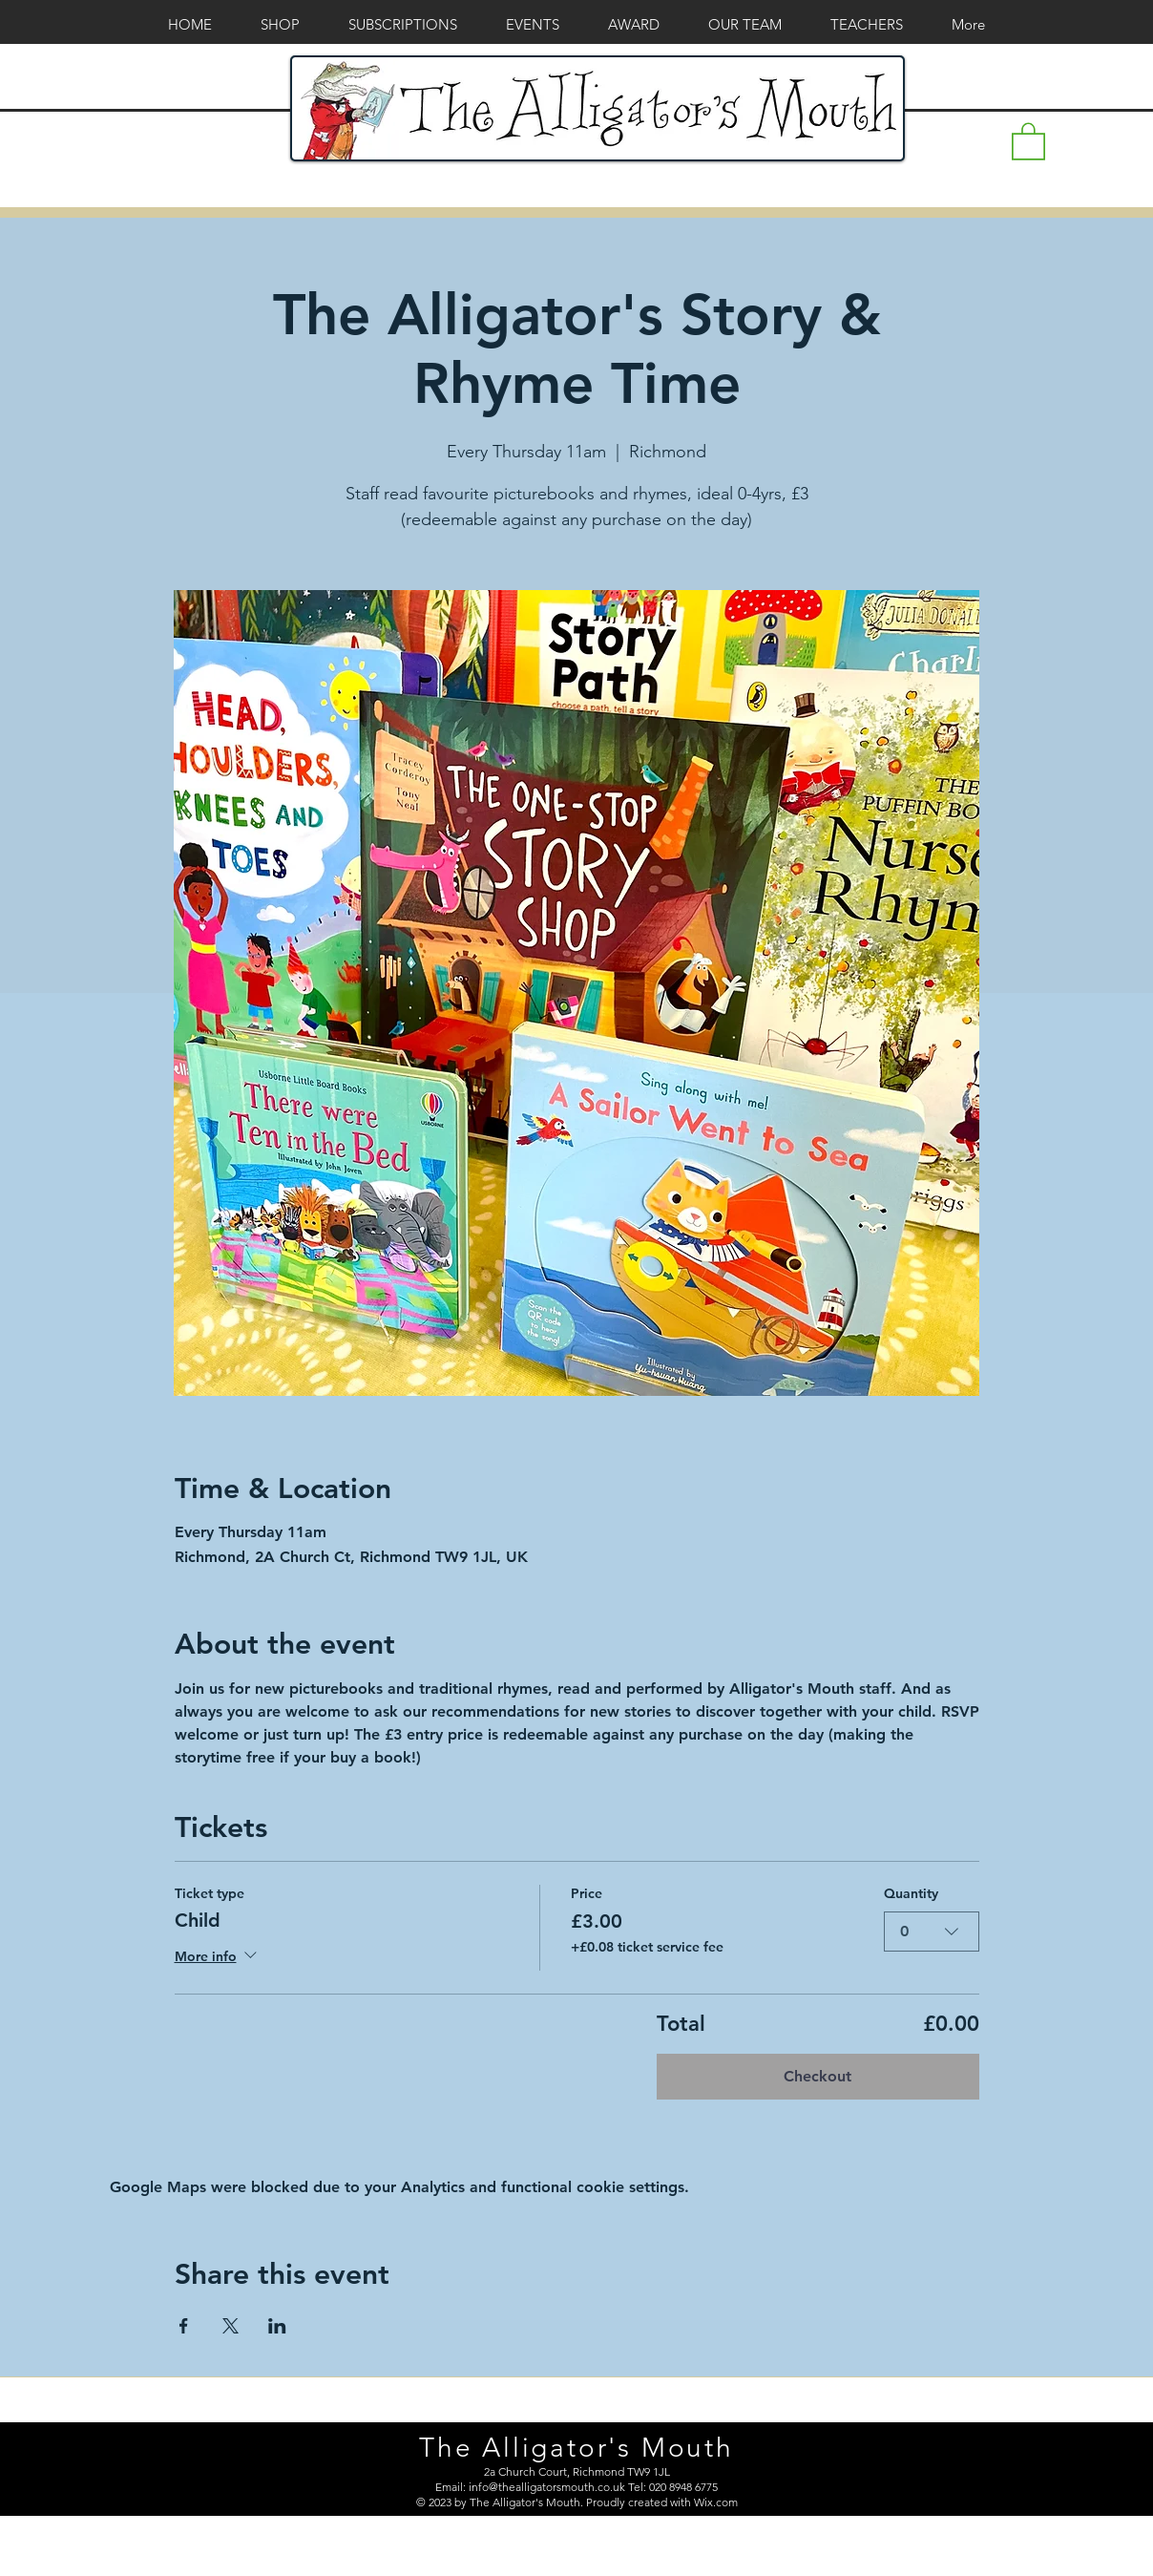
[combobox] (931, 1931)
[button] (1028, 140)
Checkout (817, 2076)
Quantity (911, 1893)
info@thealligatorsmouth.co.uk (547, 2487)
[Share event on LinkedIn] (277, 2325)
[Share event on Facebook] (184, 2325)
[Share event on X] (230, 2325)
